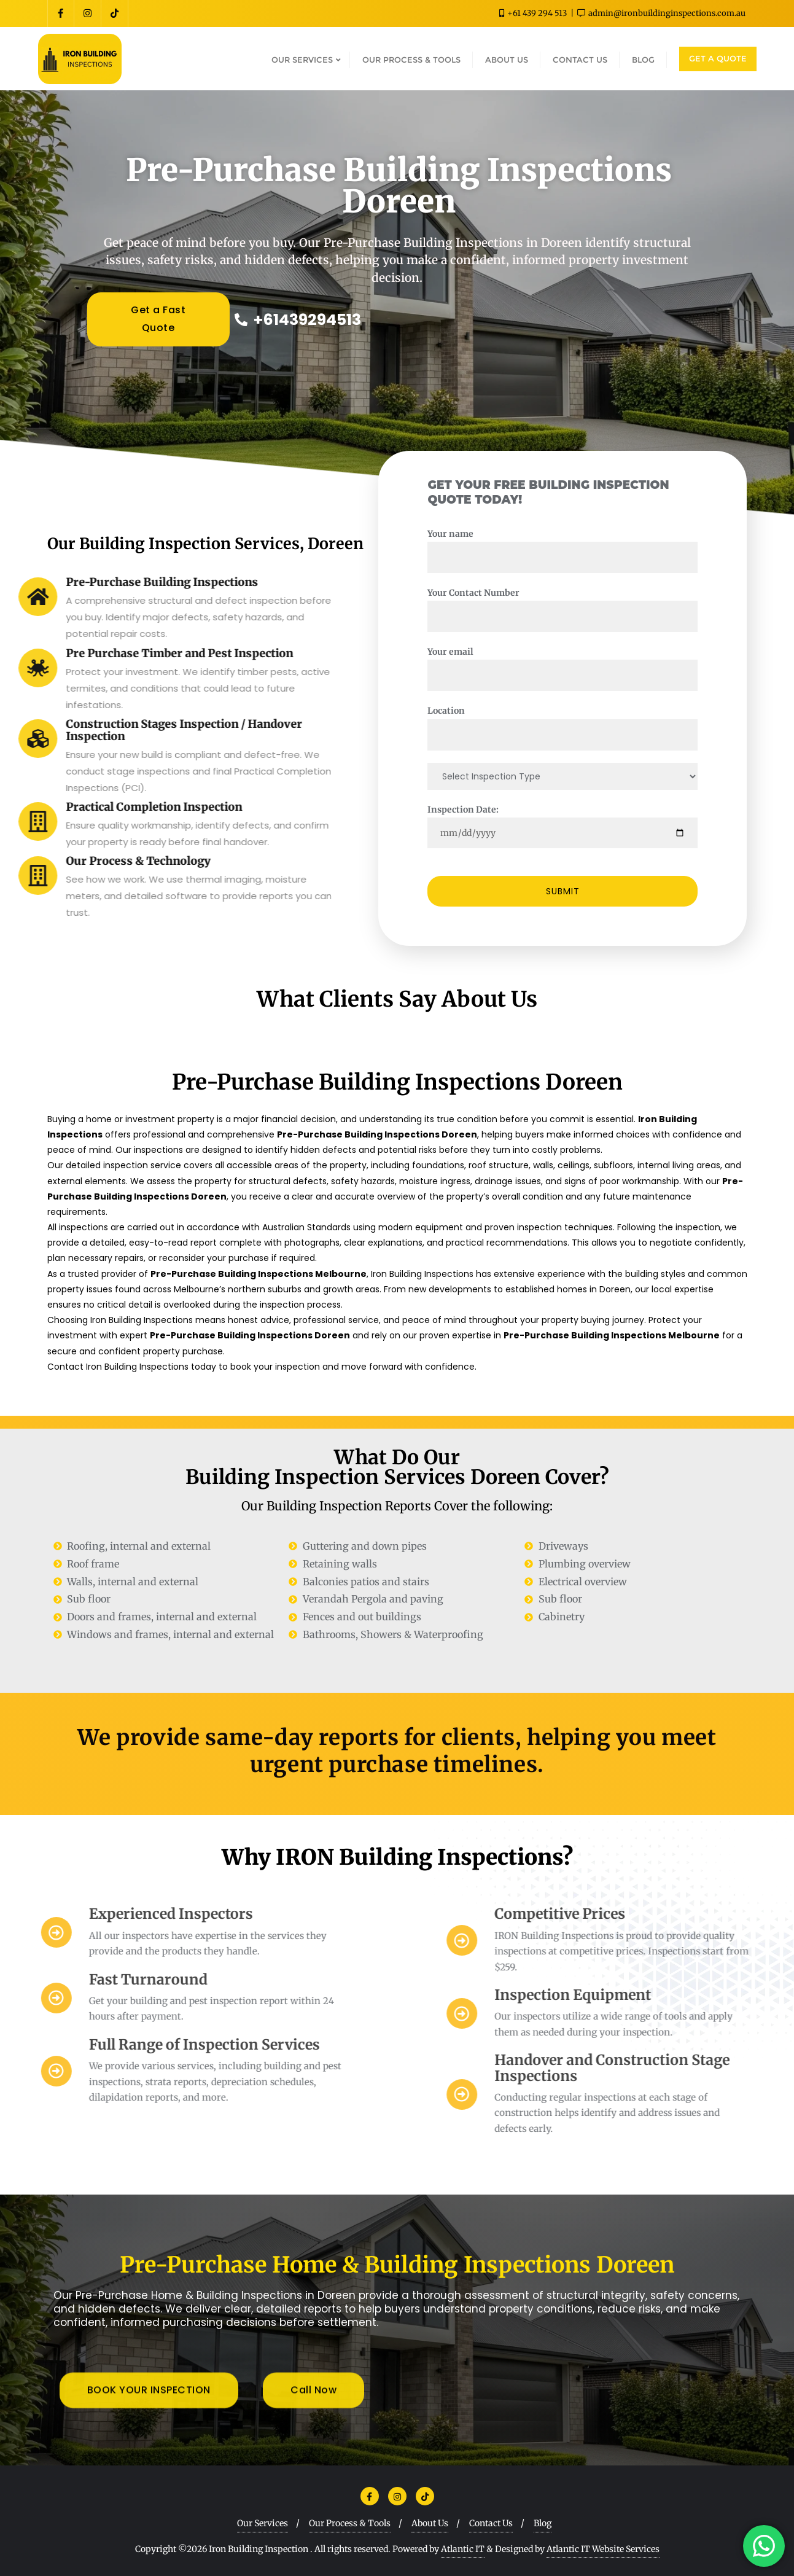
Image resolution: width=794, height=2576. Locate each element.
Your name (593, 545)
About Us (429, 2523)
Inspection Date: (593, 821)
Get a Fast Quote (158, 324)
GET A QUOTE (718, 58)
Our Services (262, 2523)
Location (593, 722)
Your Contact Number (593, 604)
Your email (593, 663)
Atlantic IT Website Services (603, 2549)
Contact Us (491, 2523)
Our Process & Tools (350, 2523)
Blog (542, 2523)
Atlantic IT (463, 2549)
